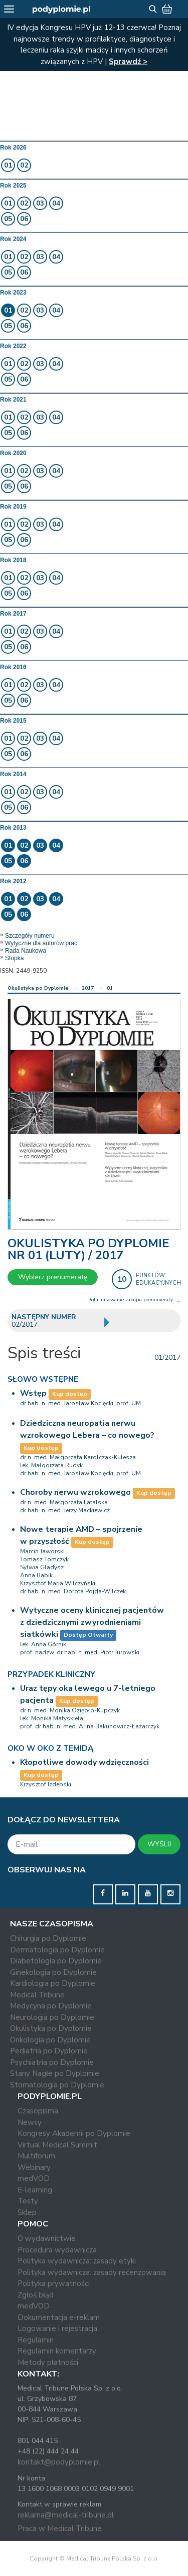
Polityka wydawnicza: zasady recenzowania (92, 2272)
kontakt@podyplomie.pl (59, 2462)
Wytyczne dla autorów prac (41, 943)
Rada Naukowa (25, 950)
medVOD (34, 2178)
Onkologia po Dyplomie (50, 2040)
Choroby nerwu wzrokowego (75, 1492)
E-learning (35, 2190)
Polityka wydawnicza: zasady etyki (77, 2261)
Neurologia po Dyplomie (52, 2017)
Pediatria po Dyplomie (49, 2051)
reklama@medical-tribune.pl (66, 2515)
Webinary (34, 2167)
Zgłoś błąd (36, 2295)
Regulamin (36, 2340)
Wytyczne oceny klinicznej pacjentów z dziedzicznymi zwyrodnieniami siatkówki (92, 1622)
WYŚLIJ (159, 1844)
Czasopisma (38, 2111)
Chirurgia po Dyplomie (48, 1938)
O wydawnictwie (47, 2238)
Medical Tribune (37, 1995)
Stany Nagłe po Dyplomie (54, 2073)
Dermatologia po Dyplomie (57, 1950)
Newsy (30, 2122)
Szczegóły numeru (30, 935)
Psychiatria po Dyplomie (52, 2062)
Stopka (14, 958)
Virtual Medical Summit (57, 2145)
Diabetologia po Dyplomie (56, 1961)
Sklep (27, 2212)
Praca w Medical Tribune (60, 2528)
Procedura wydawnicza (57, 2250)
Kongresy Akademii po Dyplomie (74, 2133)
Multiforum (36, 2156)
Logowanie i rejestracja (57, 2328)
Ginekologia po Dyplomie (53, 1972)
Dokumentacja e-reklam (59, 2317)
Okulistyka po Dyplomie (38, 988)
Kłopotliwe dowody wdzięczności (84, 1762)
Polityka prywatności (54, 2283)
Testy (28, 2201)
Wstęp (33, 1393)
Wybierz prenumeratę (52, 1277)
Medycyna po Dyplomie (51, 2006)
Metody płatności (48, 2362)
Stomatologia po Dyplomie (57, 2085)
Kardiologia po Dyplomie (52, 1983)
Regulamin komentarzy (57, 2351)
